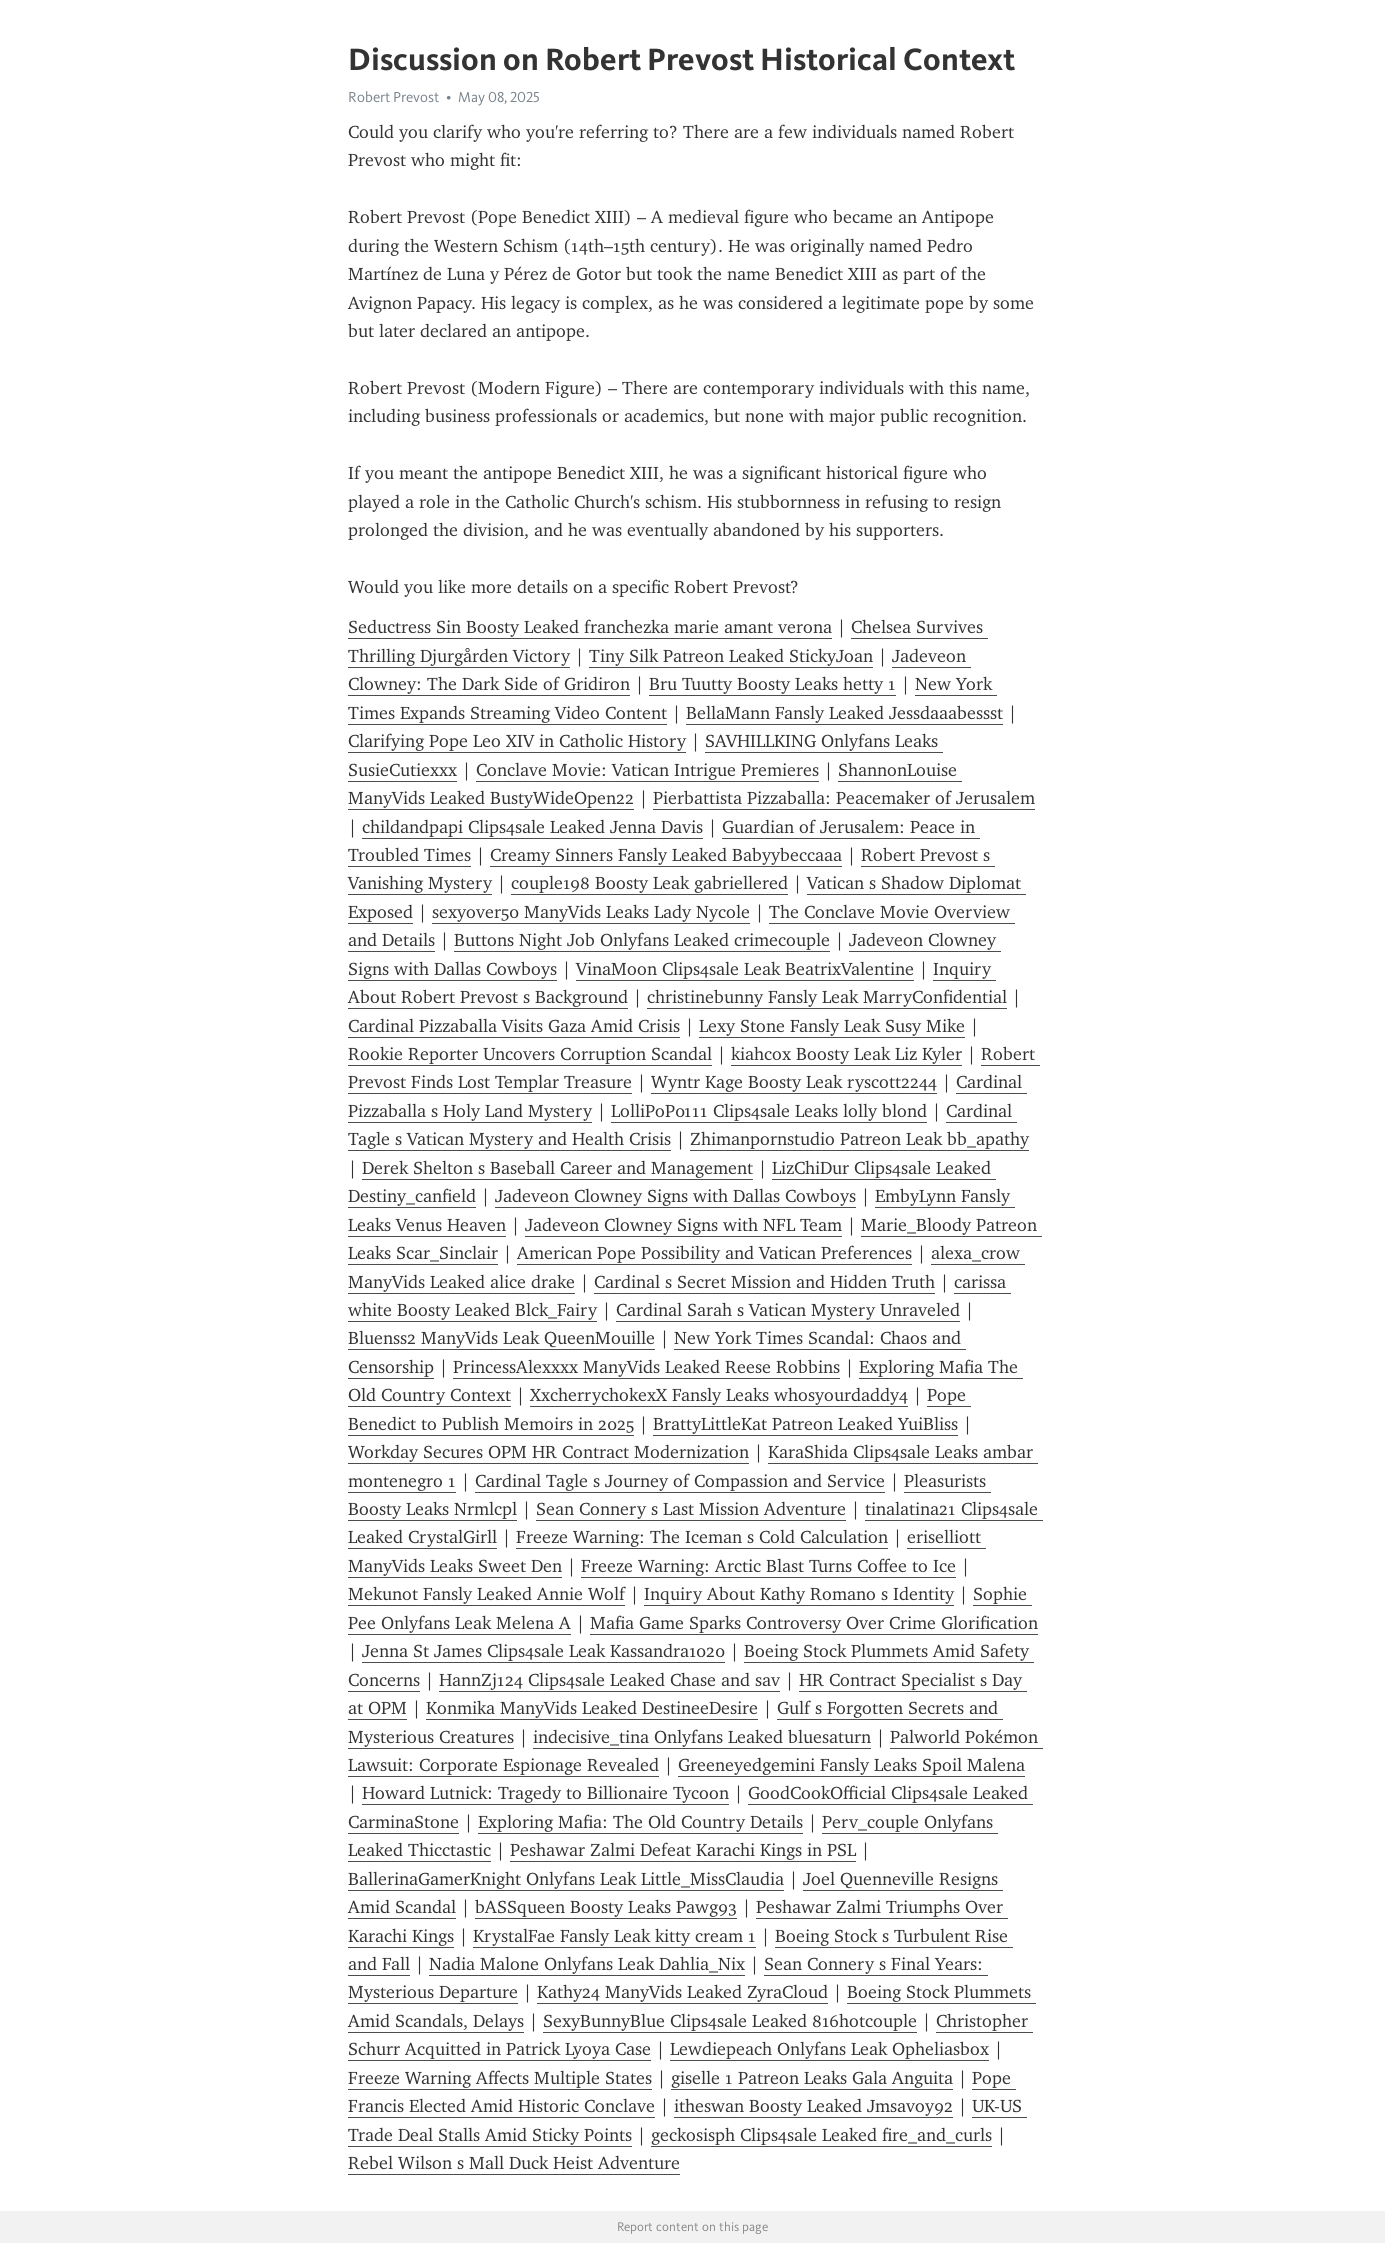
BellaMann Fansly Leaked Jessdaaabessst (844, 713)
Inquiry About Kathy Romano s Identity (799, 1594)
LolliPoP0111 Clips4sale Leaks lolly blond (769, 1111)
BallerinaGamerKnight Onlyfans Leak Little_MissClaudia (566, 1879)
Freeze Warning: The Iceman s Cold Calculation (702, 1537)
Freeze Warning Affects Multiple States (500, 2078)
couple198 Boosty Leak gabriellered (649, 883)
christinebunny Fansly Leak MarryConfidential (827, 997)
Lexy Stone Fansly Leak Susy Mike (832, 1026)
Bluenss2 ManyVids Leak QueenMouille (501, 1338)
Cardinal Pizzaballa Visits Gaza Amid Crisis (514, 1026)
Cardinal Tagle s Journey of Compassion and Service (680, 1481)
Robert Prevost (393, 97)
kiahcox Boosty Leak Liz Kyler (846, 1054)
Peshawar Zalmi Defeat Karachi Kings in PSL (683, 1850)
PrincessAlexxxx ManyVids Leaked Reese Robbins (646, 1367)
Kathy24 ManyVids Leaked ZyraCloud (682, 1992)
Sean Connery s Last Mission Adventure (691, 1509)
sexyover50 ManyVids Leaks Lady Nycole (591, 912)
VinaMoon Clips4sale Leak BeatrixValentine (745, 969)
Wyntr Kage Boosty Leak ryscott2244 (794, 1082)
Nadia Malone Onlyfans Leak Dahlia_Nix (587, 1964)
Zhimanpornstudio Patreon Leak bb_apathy (859, 1139)
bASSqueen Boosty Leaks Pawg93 (606, 1907)
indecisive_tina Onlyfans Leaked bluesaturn (702, 1737)
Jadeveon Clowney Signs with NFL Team (683, 1225)
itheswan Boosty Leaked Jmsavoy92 (813, 2106)
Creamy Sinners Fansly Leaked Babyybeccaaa (666, 855)
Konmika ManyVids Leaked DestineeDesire (592, 1708)
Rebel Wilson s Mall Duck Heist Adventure (514, 2163)
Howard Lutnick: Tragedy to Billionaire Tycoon (545, 1793)
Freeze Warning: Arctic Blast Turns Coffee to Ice (768, 1566)
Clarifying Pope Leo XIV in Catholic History (517, 741)
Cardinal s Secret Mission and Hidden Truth (764, 1282)
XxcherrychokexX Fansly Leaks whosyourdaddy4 (719, 1395)
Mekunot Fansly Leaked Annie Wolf (486, 1594)
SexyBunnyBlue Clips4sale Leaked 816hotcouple (730, 2021)
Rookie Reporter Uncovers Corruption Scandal (530, 1054)
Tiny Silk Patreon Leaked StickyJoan (731, 656)
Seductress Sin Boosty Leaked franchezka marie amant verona (590, 627)
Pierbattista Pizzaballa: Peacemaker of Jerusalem (844, 798)
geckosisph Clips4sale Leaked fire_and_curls (821, 2135)
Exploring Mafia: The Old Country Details (640, 1822)
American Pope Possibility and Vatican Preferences (714, 1253)
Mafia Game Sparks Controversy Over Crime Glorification (814, 1623)
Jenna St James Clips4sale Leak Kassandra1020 (543, 1651)
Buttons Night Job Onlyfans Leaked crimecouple (642, 940)
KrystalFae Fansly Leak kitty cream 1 (614, 1936)
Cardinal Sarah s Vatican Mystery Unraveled (788, 1310)
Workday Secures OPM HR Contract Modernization (548, 1452)
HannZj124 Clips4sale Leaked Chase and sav (609, 1680)
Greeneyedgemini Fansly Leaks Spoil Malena (851, 1765)
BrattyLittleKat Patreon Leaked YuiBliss (805, 1424)
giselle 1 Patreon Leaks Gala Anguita (812, 2078)
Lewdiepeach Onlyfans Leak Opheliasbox (829, 2049)
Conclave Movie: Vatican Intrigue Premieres (647, 770)
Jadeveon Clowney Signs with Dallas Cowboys (675, 1196)
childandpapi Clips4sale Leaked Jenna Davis (532, 827)
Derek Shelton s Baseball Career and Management (557, 1168)
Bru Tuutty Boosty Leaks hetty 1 (772, 684)
